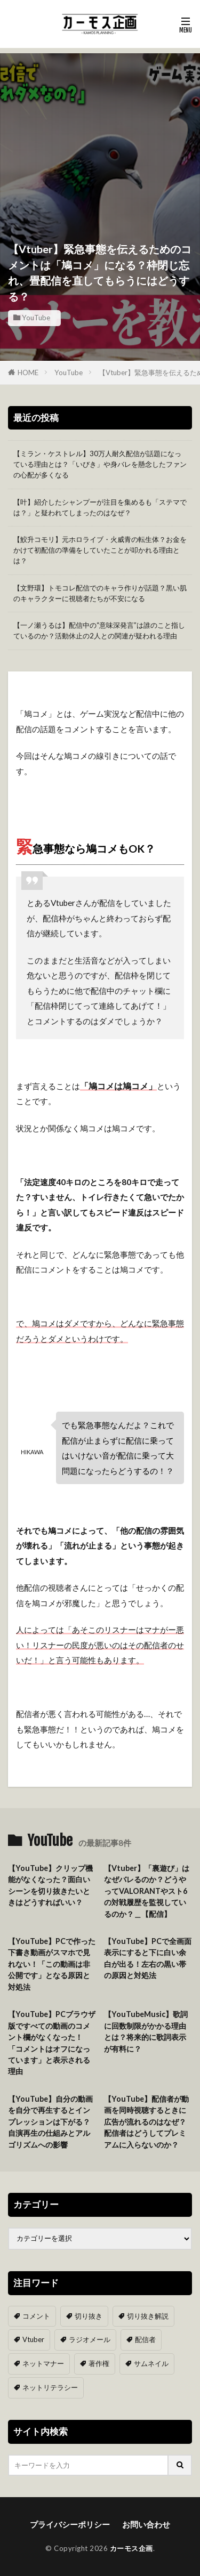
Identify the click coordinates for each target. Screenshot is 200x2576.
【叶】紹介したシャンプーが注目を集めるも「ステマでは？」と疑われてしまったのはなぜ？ (100, 507)
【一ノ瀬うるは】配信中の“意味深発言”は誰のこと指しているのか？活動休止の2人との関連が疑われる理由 (99, 630)
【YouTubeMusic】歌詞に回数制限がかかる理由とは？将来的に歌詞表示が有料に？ (146, 2031)
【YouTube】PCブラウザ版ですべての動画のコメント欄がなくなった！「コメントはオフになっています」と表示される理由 (51, 2043)
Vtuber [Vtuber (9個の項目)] (33, 2339)
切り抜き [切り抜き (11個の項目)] (88, 2316)
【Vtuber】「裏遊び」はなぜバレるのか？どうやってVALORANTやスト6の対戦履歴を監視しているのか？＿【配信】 (146, 1891)
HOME (28, 372)
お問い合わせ (146, 2524)
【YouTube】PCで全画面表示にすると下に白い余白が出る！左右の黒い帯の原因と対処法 (147, 1958)
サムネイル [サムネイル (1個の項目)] (151, 2363)
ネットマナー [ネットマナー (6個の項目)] (43, 2363)
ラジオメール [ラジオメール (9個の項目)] (89, 2339)
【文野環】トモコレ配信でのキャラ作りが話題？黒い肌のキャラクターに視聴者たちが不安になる (100, 593)
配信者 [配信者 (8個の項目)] (145, 2339)
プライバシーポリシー (70, 2524)
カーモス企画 (131, 2548)
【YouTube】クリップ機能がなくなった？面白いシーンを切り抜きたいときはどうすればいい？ (50, 1885)
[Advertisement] (100, 128)
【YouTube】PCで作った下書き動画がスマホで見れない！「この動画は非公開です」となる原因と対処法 (51, 1964)
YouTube (36, 317)
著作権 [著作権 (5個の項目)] (99, 2363)
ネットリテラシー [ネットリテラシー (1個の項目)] (50, 2387)
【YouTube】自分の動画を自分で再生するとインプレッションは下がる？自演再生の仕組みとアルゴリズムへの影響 (50, 2121)
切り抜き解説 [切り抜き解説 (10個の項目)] (148, 2316)
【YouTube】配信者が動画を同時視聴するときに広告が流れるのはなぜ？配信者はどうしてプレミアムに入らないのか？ (146, 2121)
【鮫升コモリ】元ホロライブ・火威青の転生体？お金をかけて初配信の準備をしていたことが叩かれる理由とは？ (100, 550)
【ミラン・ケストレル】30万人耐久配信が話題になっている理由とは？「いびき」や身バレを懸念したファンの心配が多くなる (100, 464)
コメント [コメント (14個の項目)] (36, 2316)
